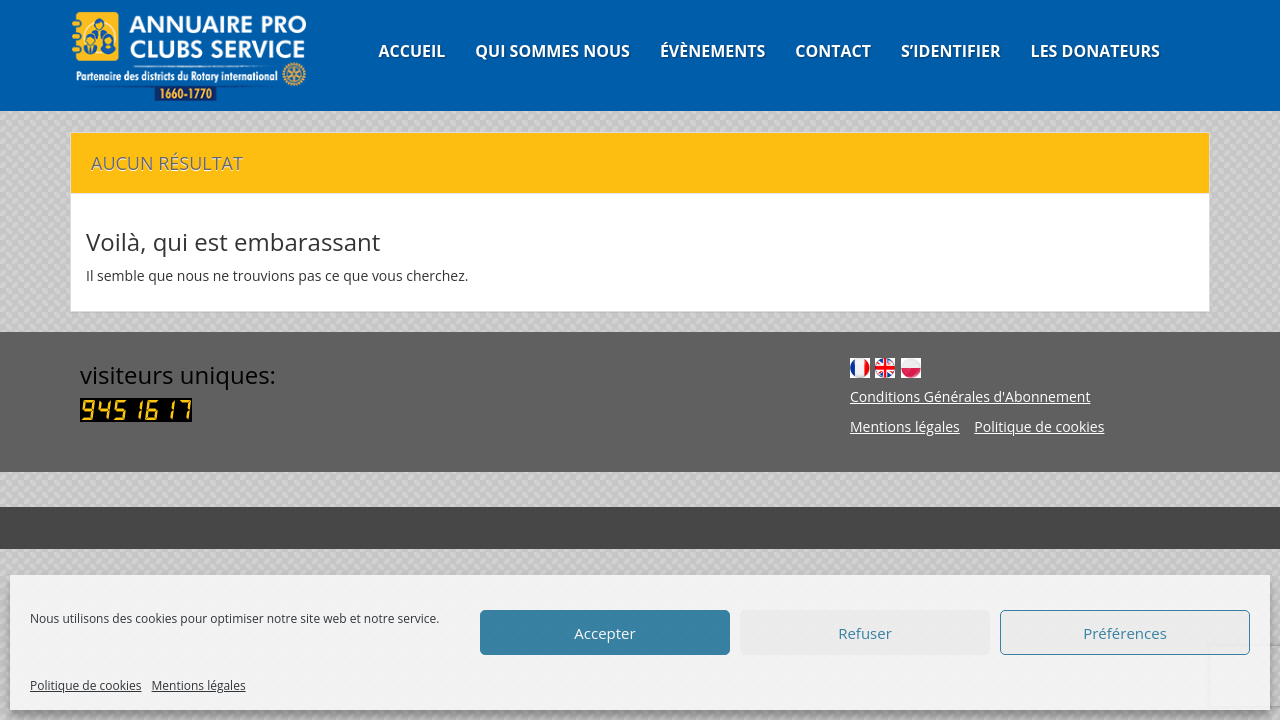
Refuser (865, 633)
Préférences (1125, 633)
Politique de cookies (86, 685)
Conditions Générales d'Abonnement (970, 396)
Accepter (604, 633)
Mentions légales (199, 685)
